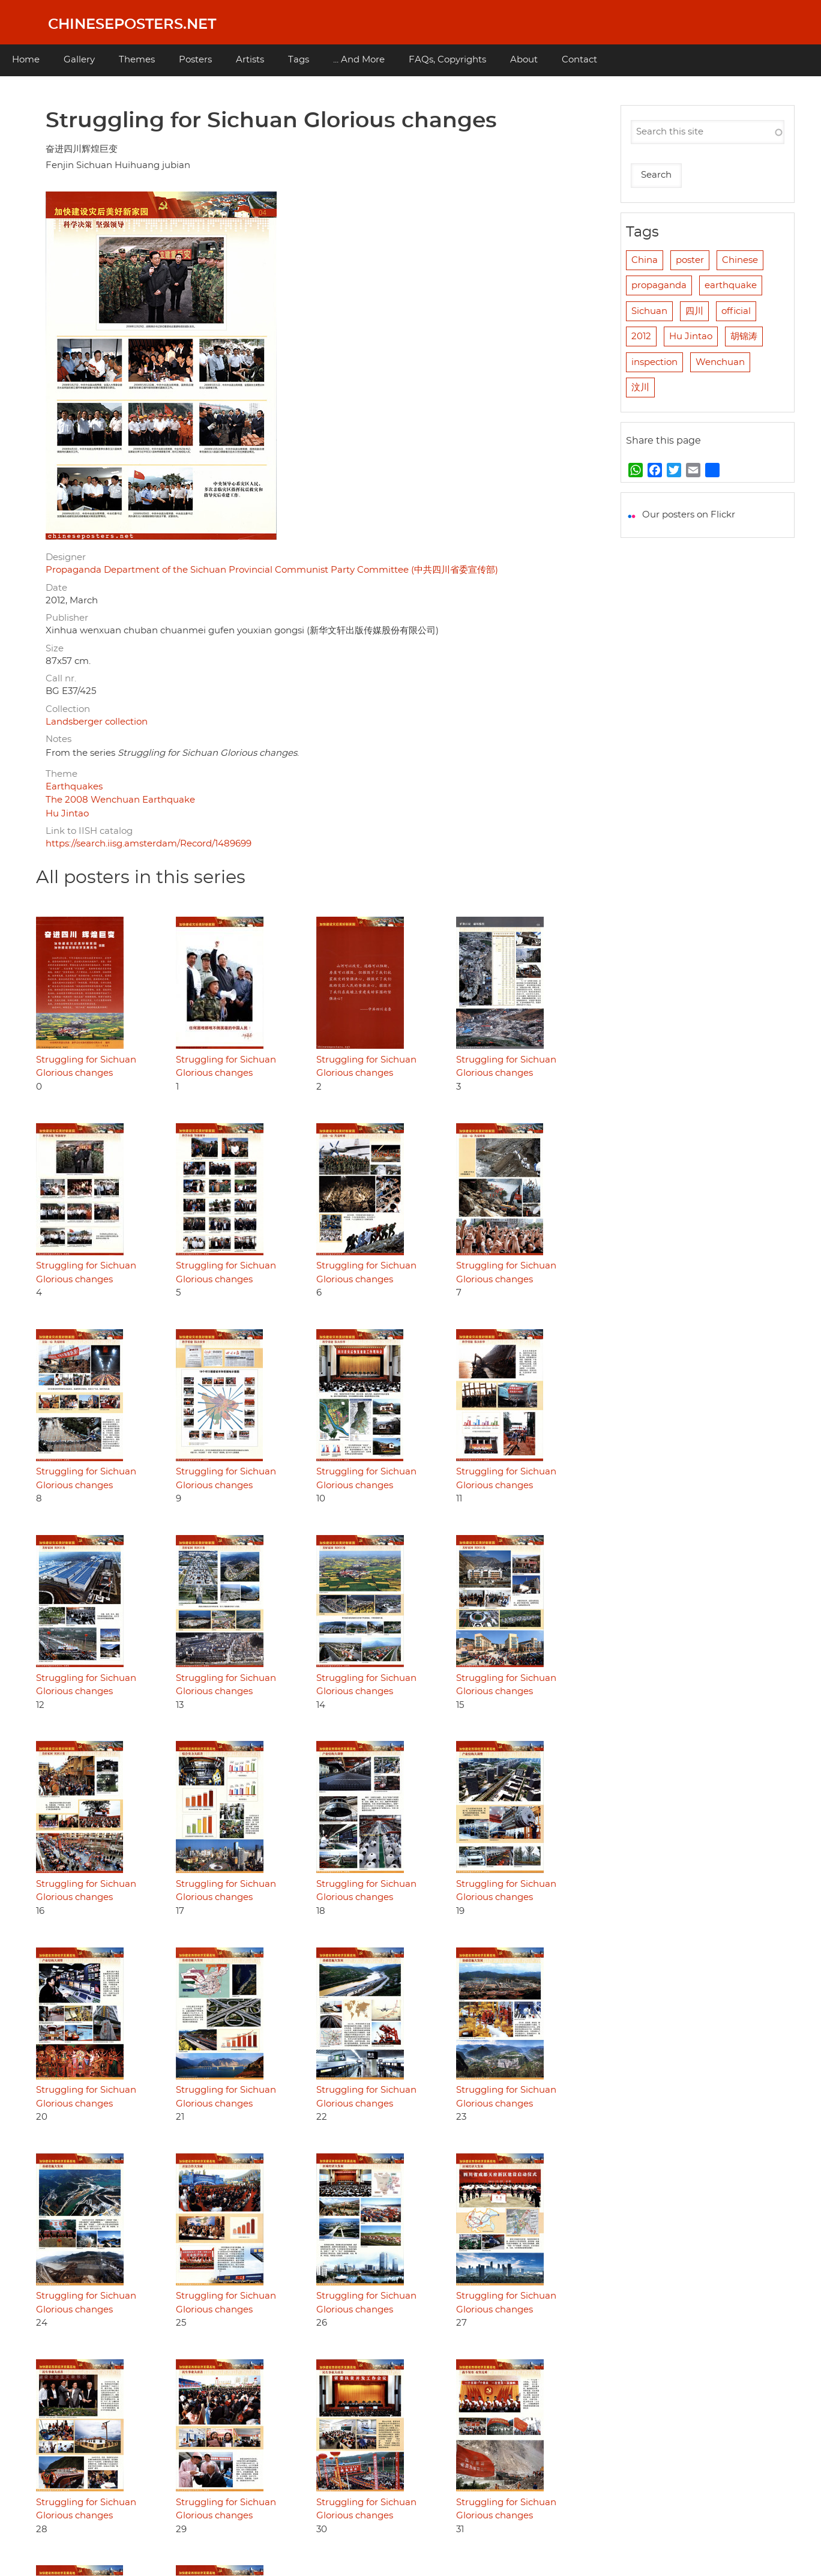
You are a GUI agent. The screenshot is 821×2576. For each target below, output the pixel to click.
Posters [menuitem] (195, 59)
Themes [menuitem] (137, 59)
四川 (694, 311)
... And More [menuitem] (359, 59)
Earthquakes (74, 786)
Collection (68, 709)
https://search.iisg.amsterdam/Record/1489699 (148, 843)
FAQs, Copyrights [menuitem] (447, 59)
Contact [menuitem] (579, 59)
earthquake (731, 285)
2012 (641, 336)
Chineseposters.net (132, 24)
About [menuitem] (524, 59)
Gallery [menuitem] (79, 59)
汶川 (640, 387)
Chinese (740, 260)
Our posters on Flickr (688, 514)
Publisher (67, 618)
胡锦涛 (743, 336)
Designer (66, 557)
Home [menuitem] (26, 59)
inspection (654, 362)
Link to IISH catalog (89, 831)
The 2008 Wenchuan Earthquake (120, 799)
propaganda (659, 285)
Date (56, 588)
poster (690, 260)
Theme (61, 774)
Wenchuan (720, 362)
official (736, 311)
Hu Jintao (67, 813)
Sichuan (649, 311)
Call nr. (61, 678)
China (644, 260)
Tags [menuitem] (298, 59)
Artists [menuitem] (250, 59)
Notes (58, 739)
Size (55, 648)
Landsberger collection (97, 721)
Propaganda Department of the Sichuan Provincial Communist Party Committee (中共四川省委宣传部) (272, 570)
